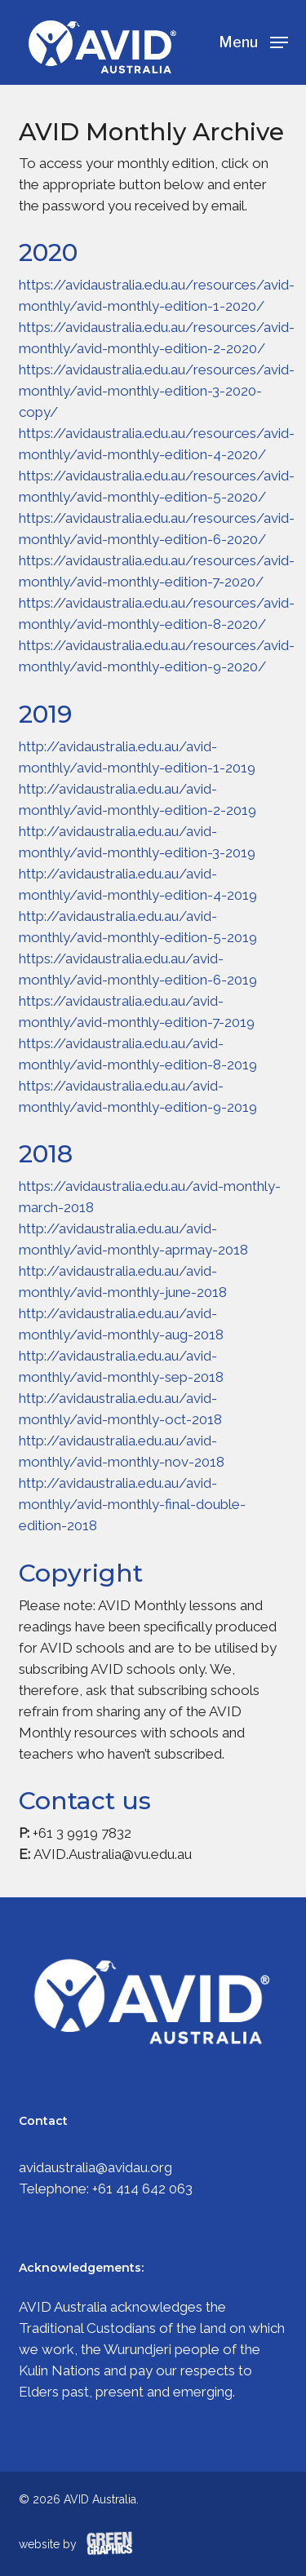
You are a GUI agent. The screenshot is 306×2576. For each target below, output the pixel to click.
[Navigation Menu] (253, 41)
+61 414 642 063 (142, 2188)
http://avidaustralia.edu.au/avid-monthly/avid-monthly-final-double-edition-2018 (132, 1504)
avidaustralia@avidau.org (95, 2167)
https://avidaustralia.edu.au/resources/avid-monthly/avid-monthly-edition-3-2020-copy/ (157, 390)
